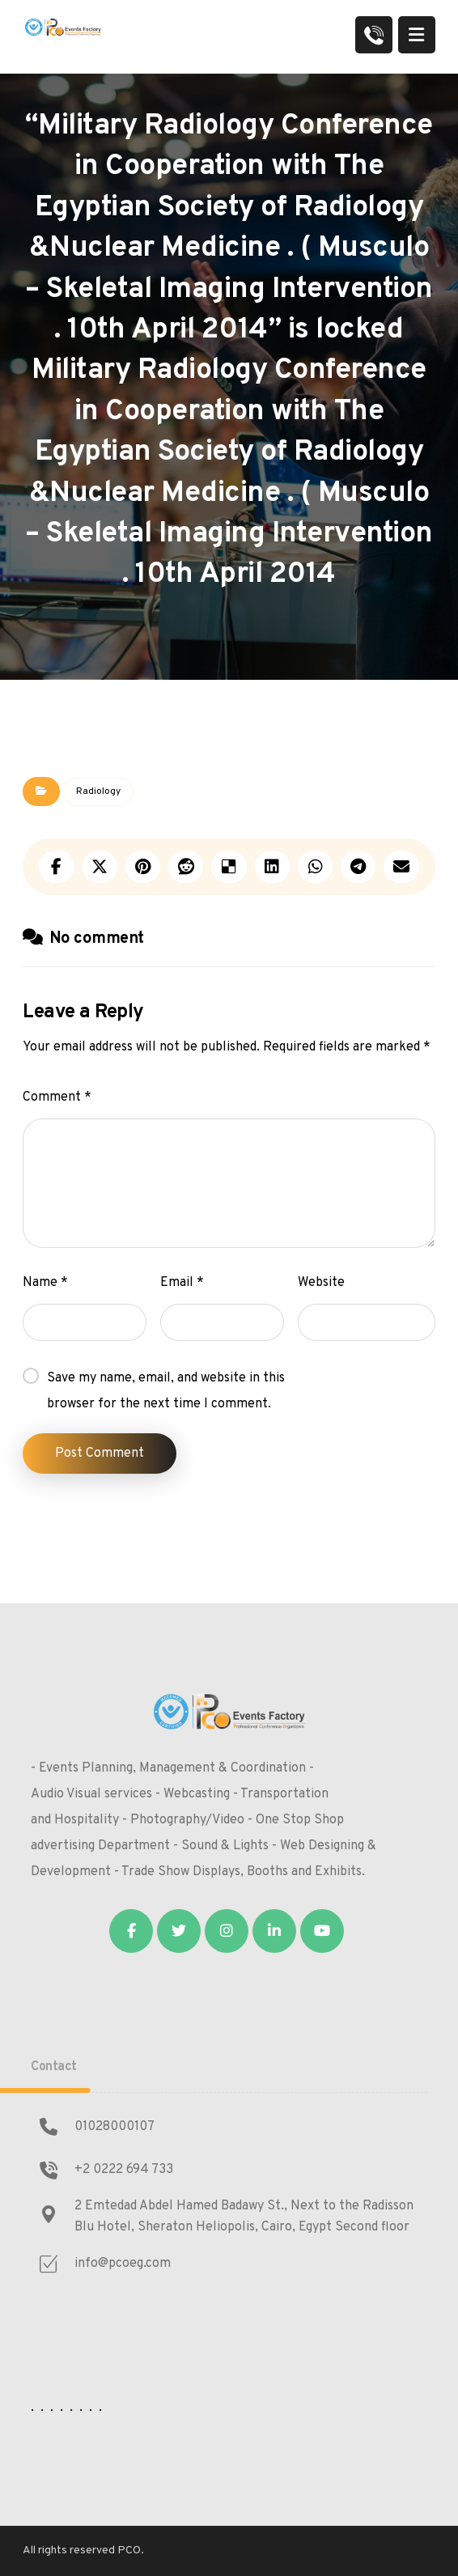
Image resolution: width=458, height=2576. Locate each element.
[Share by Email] (401, 867)
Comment (57, 1097)
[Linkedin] (274, 1931)
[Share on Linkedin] (272, 867)
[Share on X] (100, 867)
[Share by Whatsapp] (315, 867)
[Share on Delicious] (228, 867)
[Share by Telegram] (358, 867)
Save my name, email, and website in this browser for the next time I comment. (166, 1391)
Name (45, 1283)
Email (182, 1283)
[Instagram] (226, 1931)
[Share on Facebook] (56, 867)
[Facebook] (131, 1931)
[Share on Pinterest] (142, 867)
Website (321, 1283)
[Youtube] (322, 1931)
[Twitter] (179, 1931)
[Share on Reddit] (185, 867)
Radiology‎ (98, 791)
